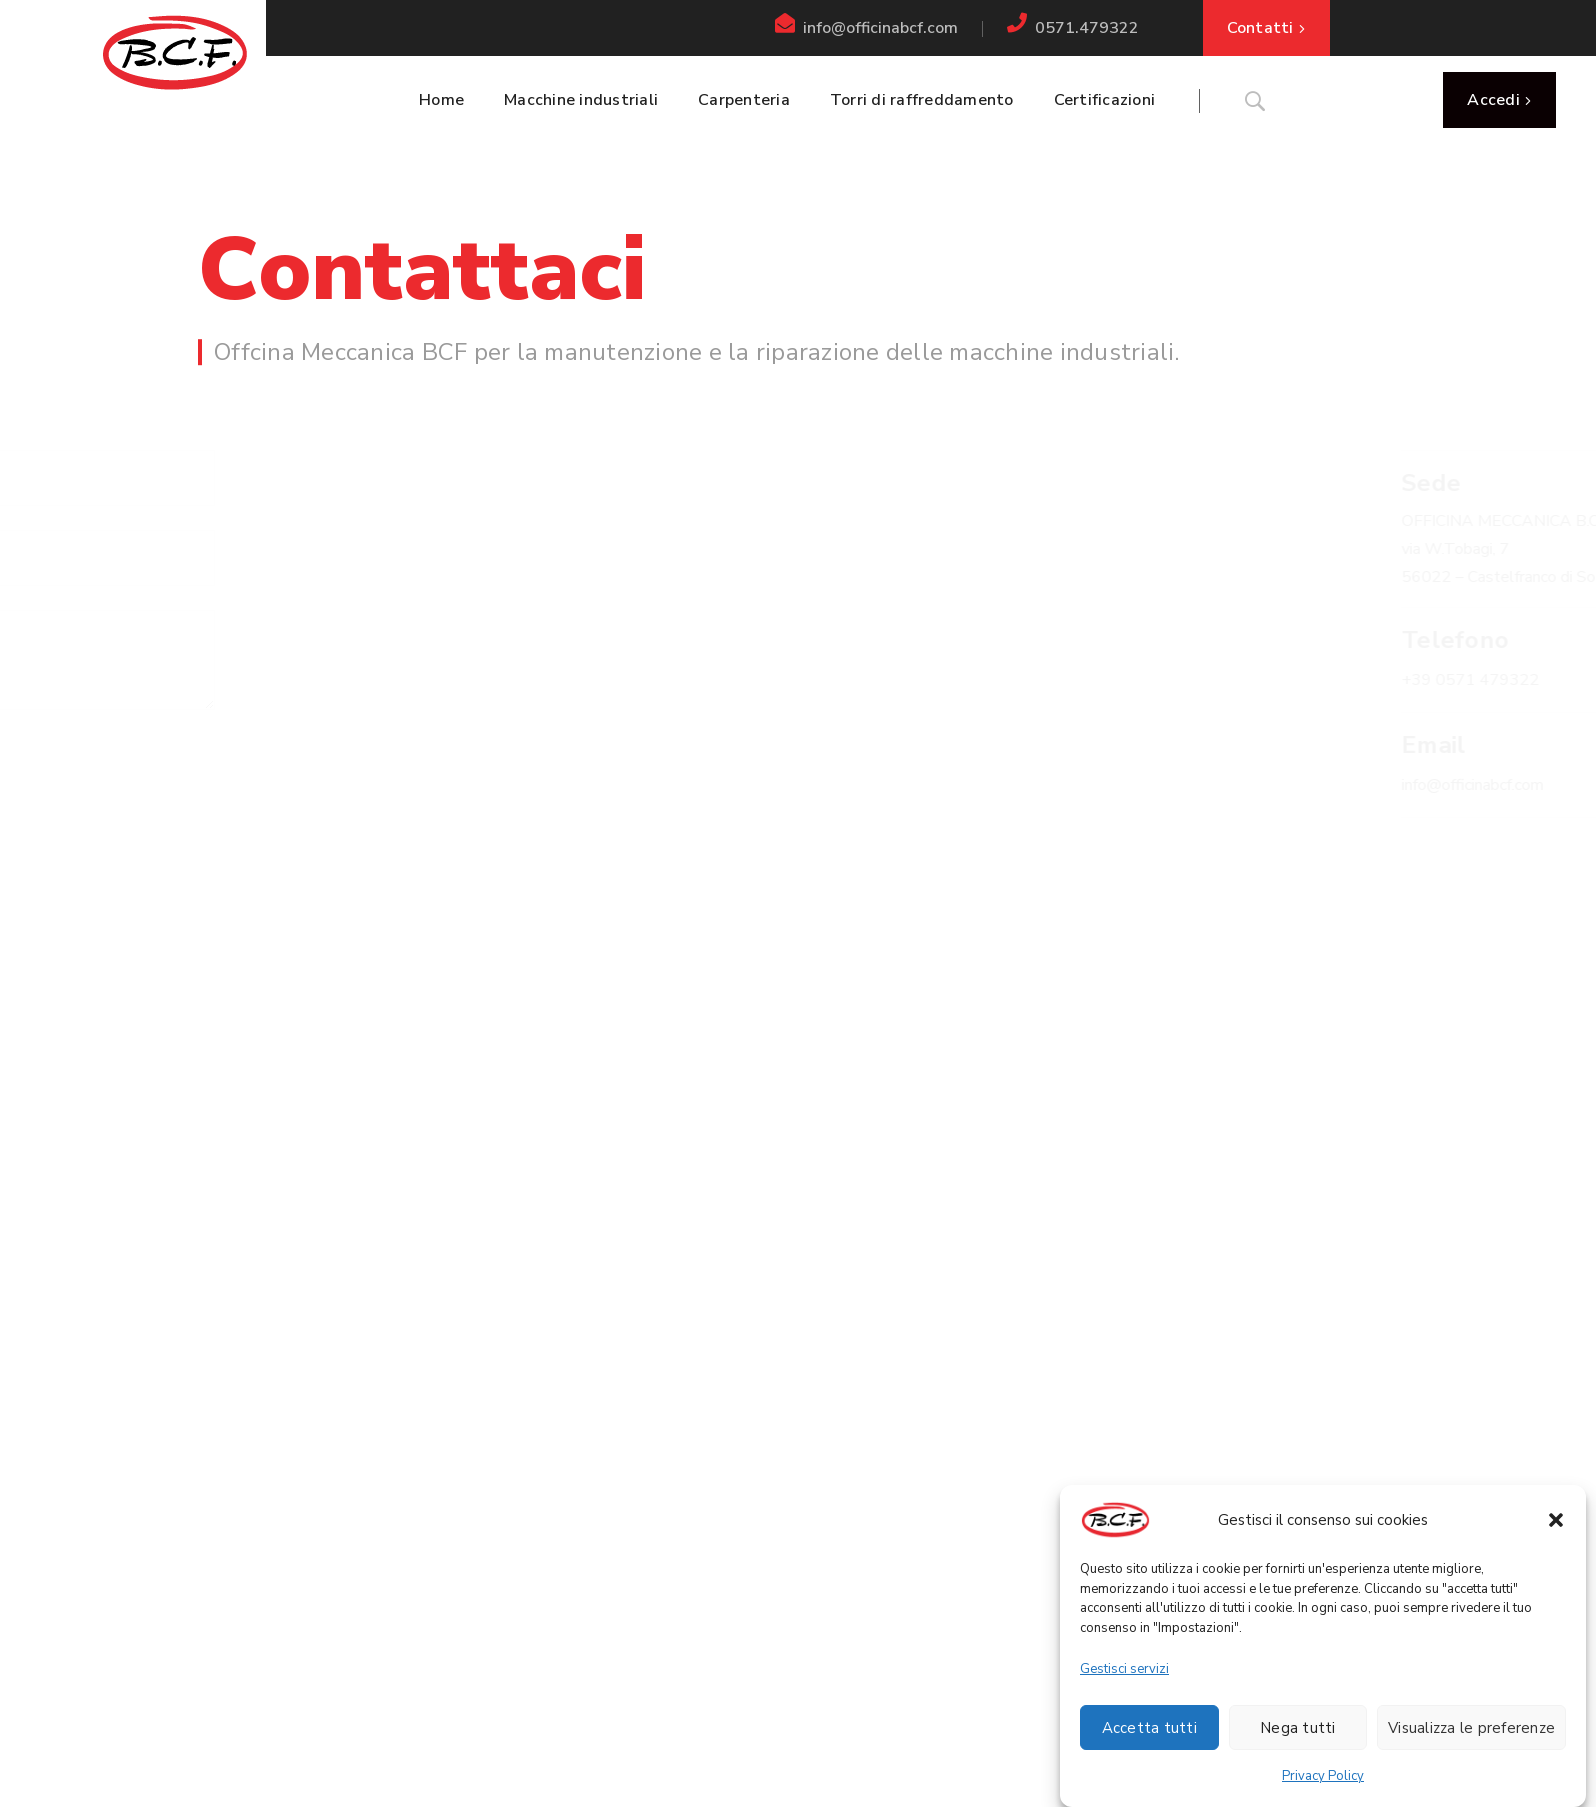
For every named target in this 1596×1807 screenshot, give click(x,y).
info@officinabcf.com (880, 28)
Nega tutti (1298, 1737)
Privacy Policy (1323, 1785)
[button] (1556, 1529)
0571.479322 (1087, 28)
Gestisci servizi (1124, 1678)
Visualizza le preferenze (1471, 1737)
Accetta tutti (1149, 1737)
